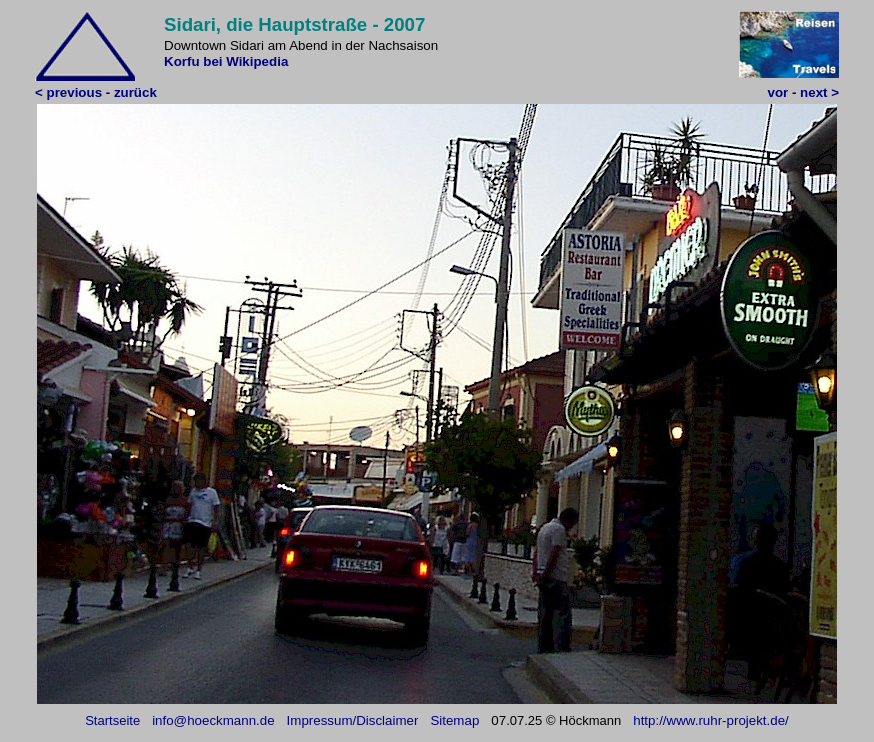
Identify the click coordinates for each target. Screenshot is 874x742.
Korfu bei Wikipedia (226, 61)
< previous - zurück (96, 92)
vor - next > (803, 92)
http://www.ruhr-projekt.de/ (711, 720)
